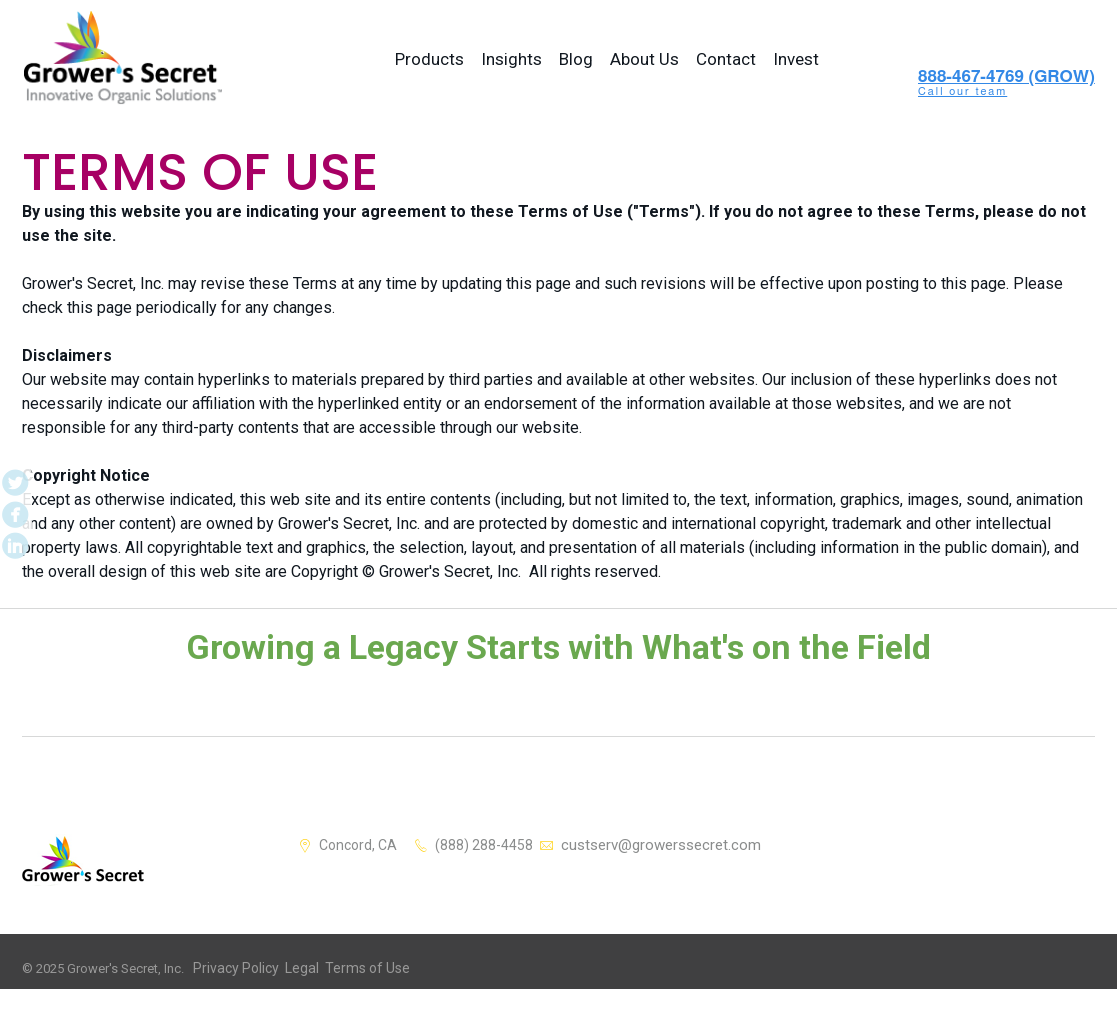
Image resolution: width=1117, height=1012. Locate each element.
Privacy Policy (231, 967)
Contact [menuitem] (726, 59)
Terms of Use (352, 967)
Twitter (13, 480)
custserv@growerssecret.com (666, 844)
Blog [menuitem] (576, 59)
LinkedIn (13, 532)
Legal (292, 967)
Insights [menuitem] (511, 59)
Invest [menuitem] (796, 59)
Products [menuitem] (429, 59)
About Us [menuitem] (644, 59)
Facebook (13, 506)
